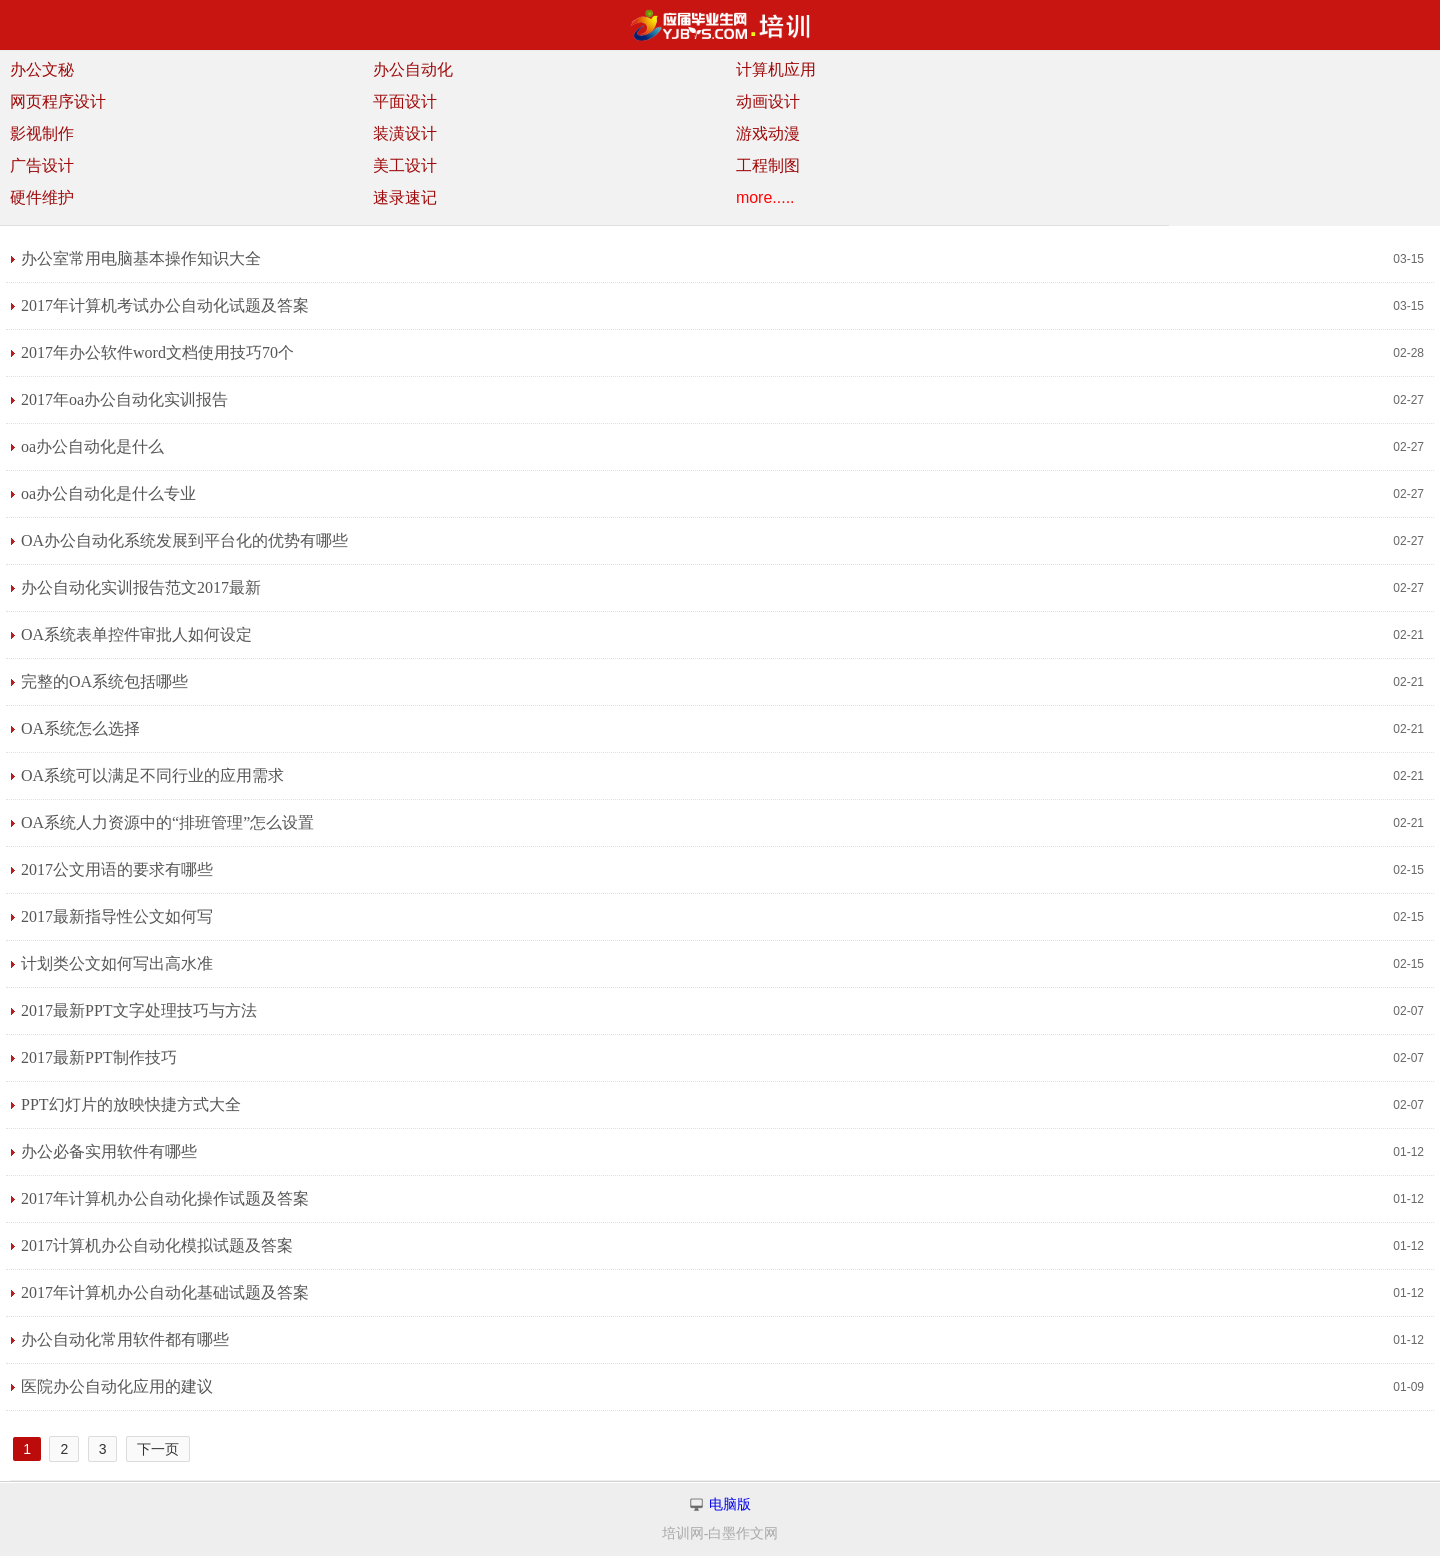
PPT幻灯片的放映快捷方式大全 (131, 1104)
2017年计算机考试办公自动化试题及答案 (165, 305)
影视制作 (42, 133)
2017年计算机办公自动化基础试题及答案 (165, 1292)
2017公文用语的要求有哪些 (117, 869)
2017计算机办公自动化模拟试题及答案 (157, 1245)
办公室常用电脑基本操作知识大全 (141, 258)
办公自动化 (413, 69)
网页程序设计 (58, 101)
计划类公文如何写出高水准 (117, 963)
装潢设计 (405, 133)
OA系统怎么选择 (80, 728)
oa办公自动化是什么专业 (108, 493)
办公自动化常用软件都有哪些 (125, 1339)
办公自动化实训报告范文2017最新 (141, 587)
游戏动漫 (768, 133)
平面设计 (405, 101)
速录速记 (405, 197)
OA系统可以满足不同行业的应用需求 (152, 775)
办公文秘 (42, 69)
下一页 (158, 1449)
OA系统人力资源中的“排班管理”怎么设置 (167, 822)
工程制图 (768, 165)
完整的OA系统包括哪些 (104, 681)
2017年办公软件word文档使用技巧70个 (157, 352)
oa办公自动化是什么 (92, 446)
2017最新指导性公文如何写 (117, 916)
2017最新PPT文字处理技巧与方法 (139, 1010)
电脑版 (730, 1504)
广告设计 (42, 165)
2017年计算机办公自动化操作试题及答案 (165, 1198)
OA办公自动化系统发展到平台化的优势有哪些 (184, 540)
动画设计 (768, 101)
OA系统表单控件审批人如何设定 (136, 634)
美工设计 (405, 165)
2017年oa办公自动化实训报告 (124, 399)
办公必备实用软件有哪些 (109, 1151)
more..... (765, 197)
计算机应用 (776, 69)
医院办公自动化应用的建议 (117, 1386)
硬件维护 (42, 197)
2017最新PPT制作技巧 (99, 1057)
